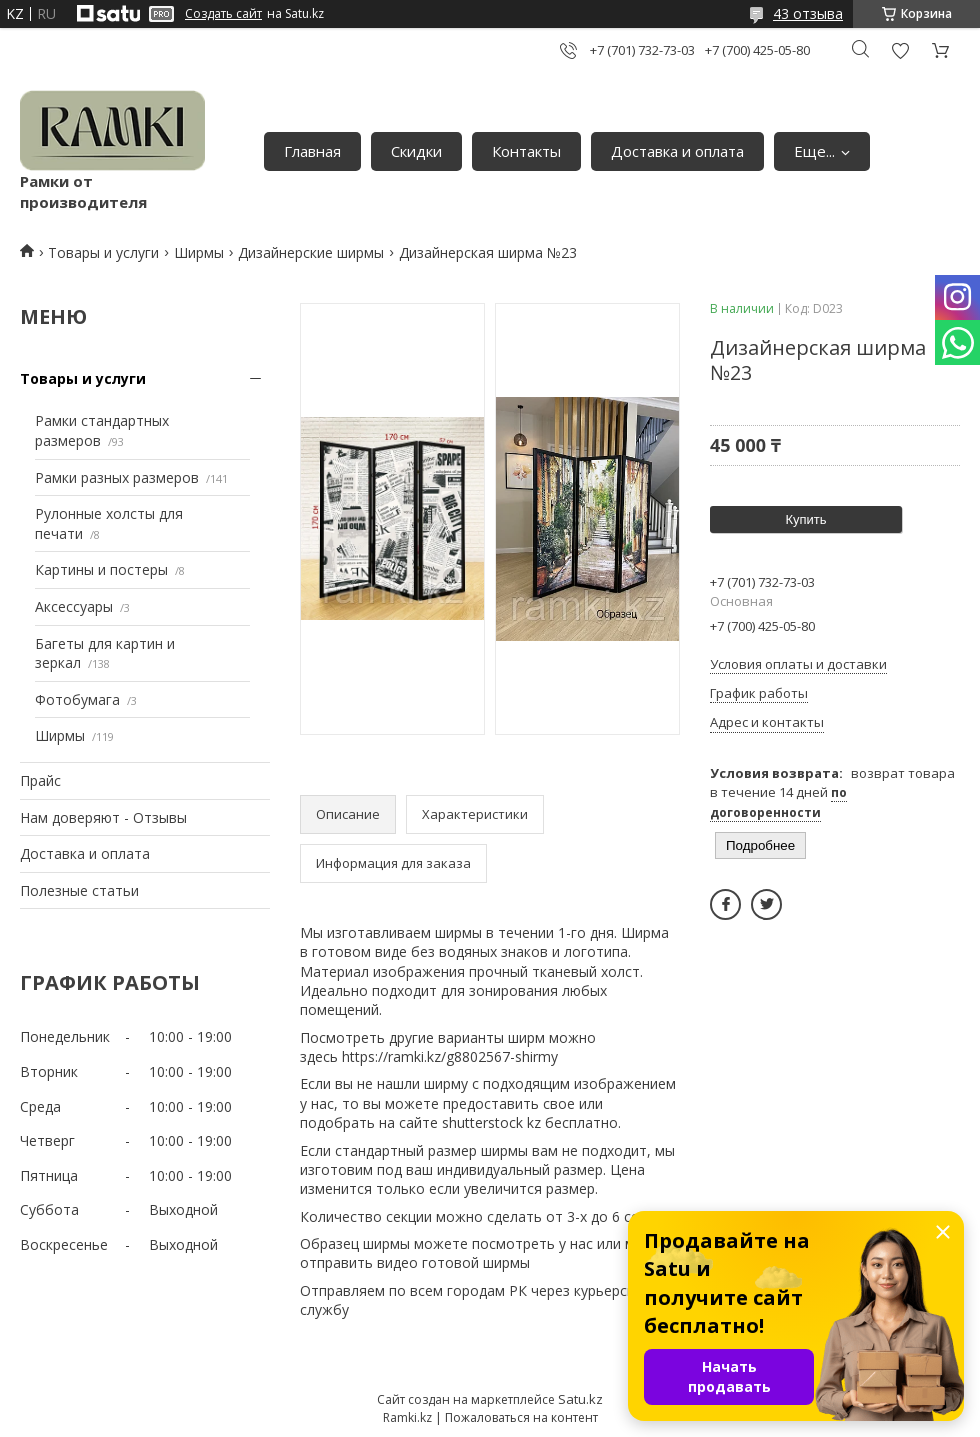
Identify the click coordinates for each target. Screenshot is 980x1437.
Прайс (40, 780)
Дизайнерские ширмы (311, 252)
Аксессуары (74, 606)
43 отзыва (808, 13)
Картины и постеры (101, 569)
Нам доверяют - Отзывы (103, 817)
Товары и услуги (103, 252)
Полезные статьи (79, 890)
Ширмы (199, 252)
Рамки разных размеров (117, 477)
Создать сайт (223, 14)
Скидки (416, 151)
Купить (805, 519)
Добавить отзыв (900, 50)
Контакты (526, 151)
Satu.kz (580, 1399)
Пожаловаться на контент (521, 1417)
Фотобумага (77, 699)
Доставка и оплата (677, 151)
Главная (312, 151)
